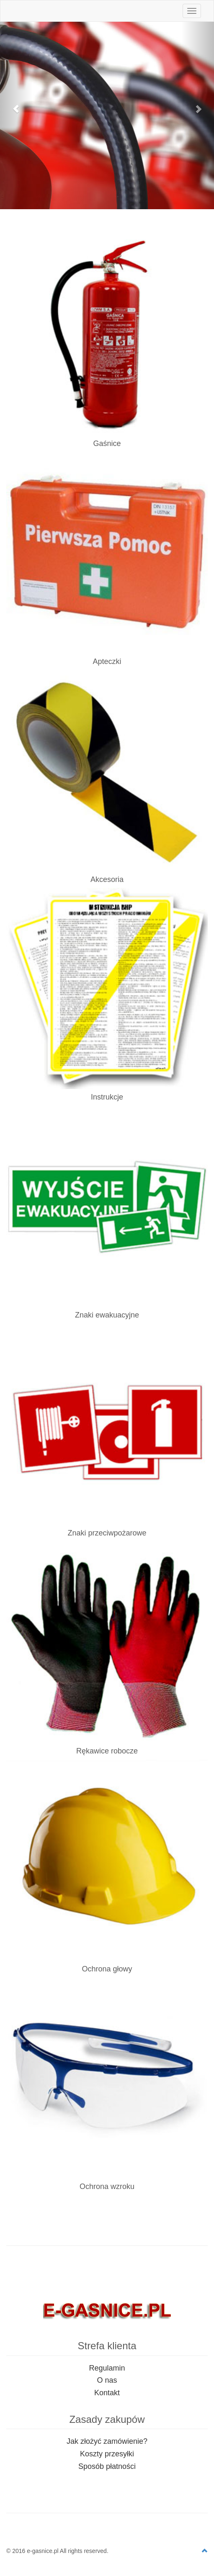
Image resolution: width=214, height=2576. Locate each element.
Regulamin (107, 2368)
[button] (16, 104)
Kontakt (107, 2393)
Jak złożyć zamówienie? (107, 2441)
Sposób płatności (107, 2466)
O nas (107, 2380)
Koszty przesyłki (107, 2454)
